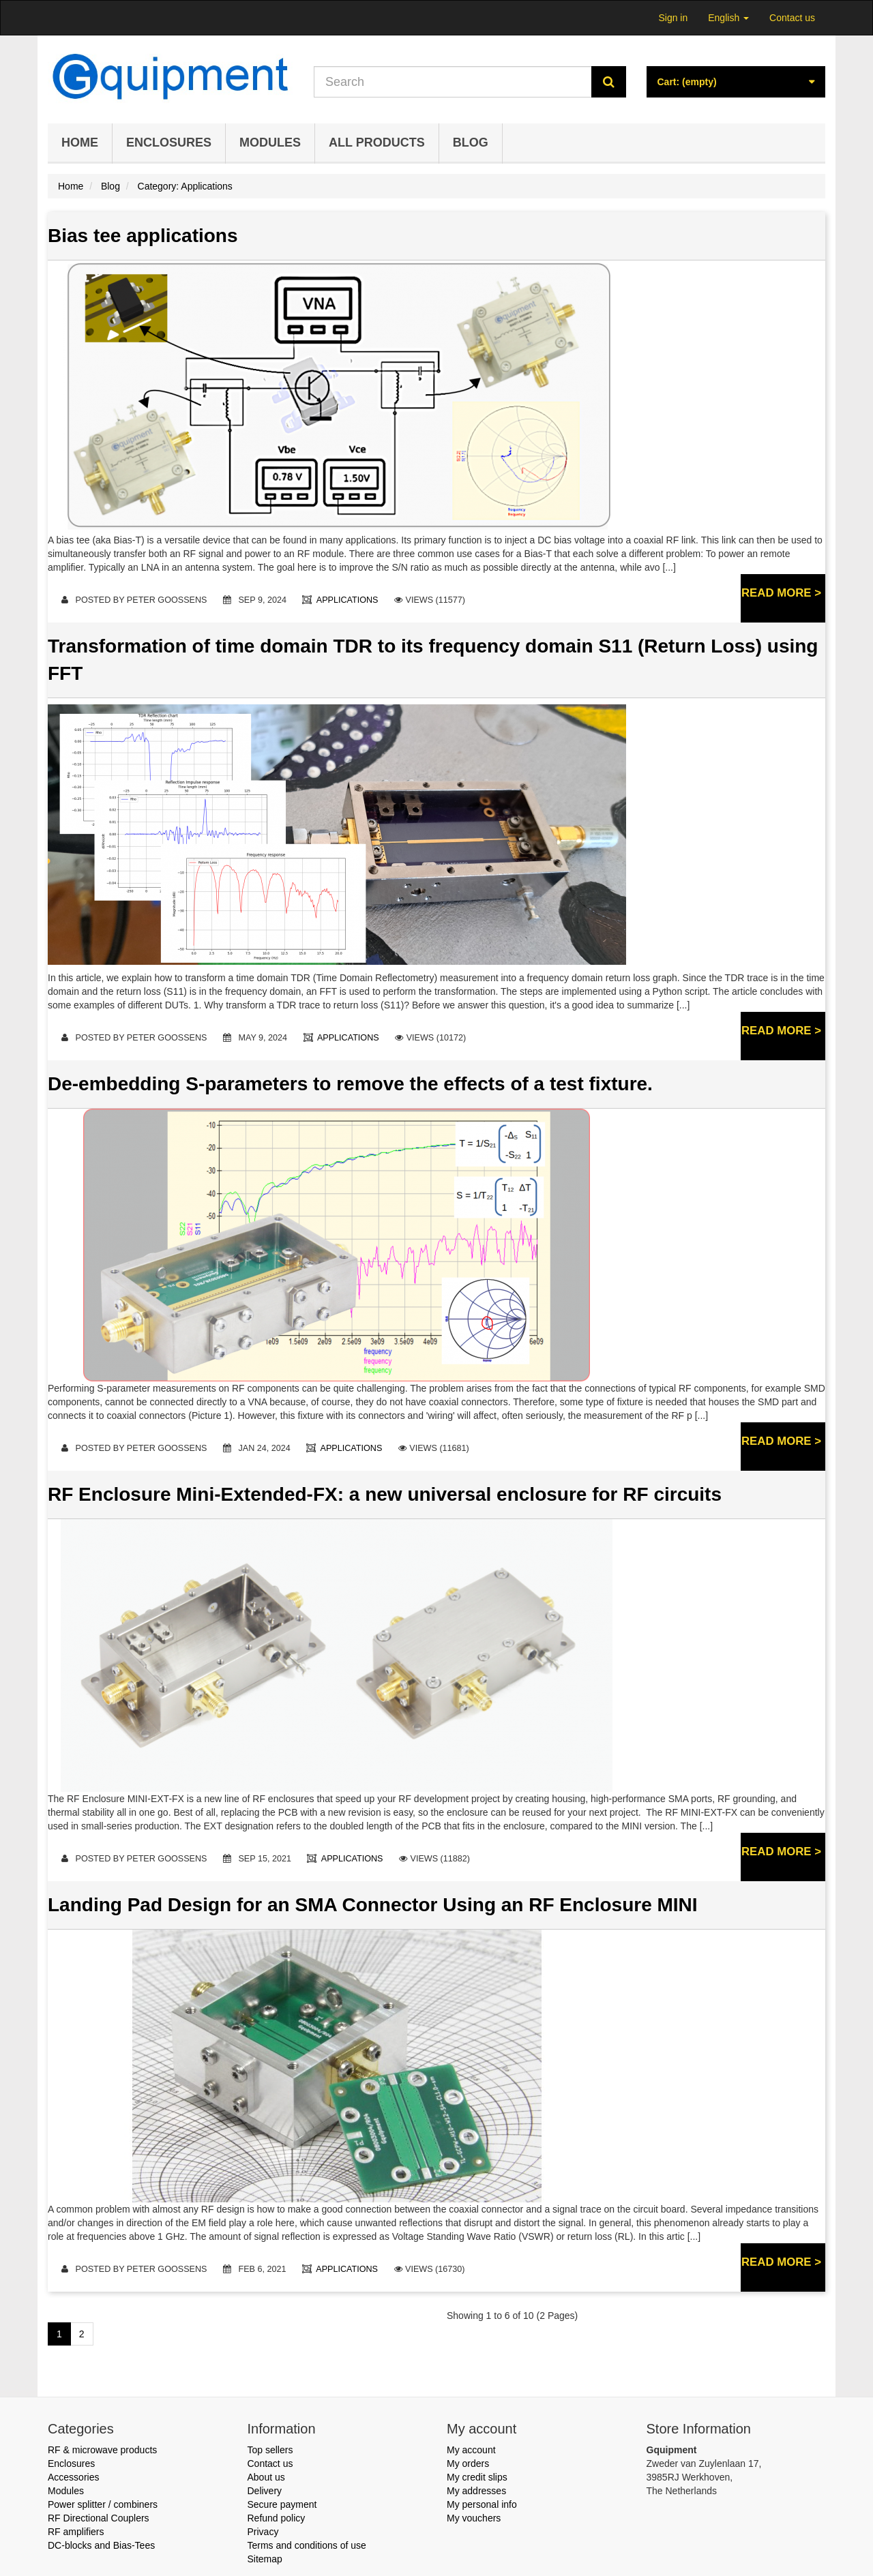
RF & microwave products (102, 2449)
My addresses (476, 2490)
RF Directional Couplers (98, 2518)
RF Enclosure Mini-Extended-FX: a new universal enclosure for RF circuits (385, 1494)
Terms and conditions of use (307, 2545)
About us (266, 2477)
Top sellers (270, 2449)
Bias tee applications (143, 235)
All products (377, 142)
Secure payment (282, 2504)
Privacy (263, 2531)
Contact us (792, 17)
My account (471, 2449)
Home (79, 142)
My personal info (482, 2504)
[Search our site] (453, 82)
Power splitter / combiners (103, 2504)
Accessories (73, 2477)
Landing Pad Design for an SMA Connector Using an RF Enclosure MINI (373, 1904)
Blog (470, 142)
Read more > (781, 592)
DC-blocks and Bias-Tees (101, 2545)
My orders (468, 2463)
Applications (348, 600)
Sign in (672, 17)
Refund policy (277, 2518)
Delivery (265, 2490)
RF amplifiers (76, 2531)
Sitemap (265, 2558)
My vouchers (474, 2518)
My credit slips (477, 2477)
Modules (270, 142)
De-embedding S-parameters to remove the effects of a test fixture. (350, 1083)
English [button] (728, 17)
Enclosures (168, 142)
